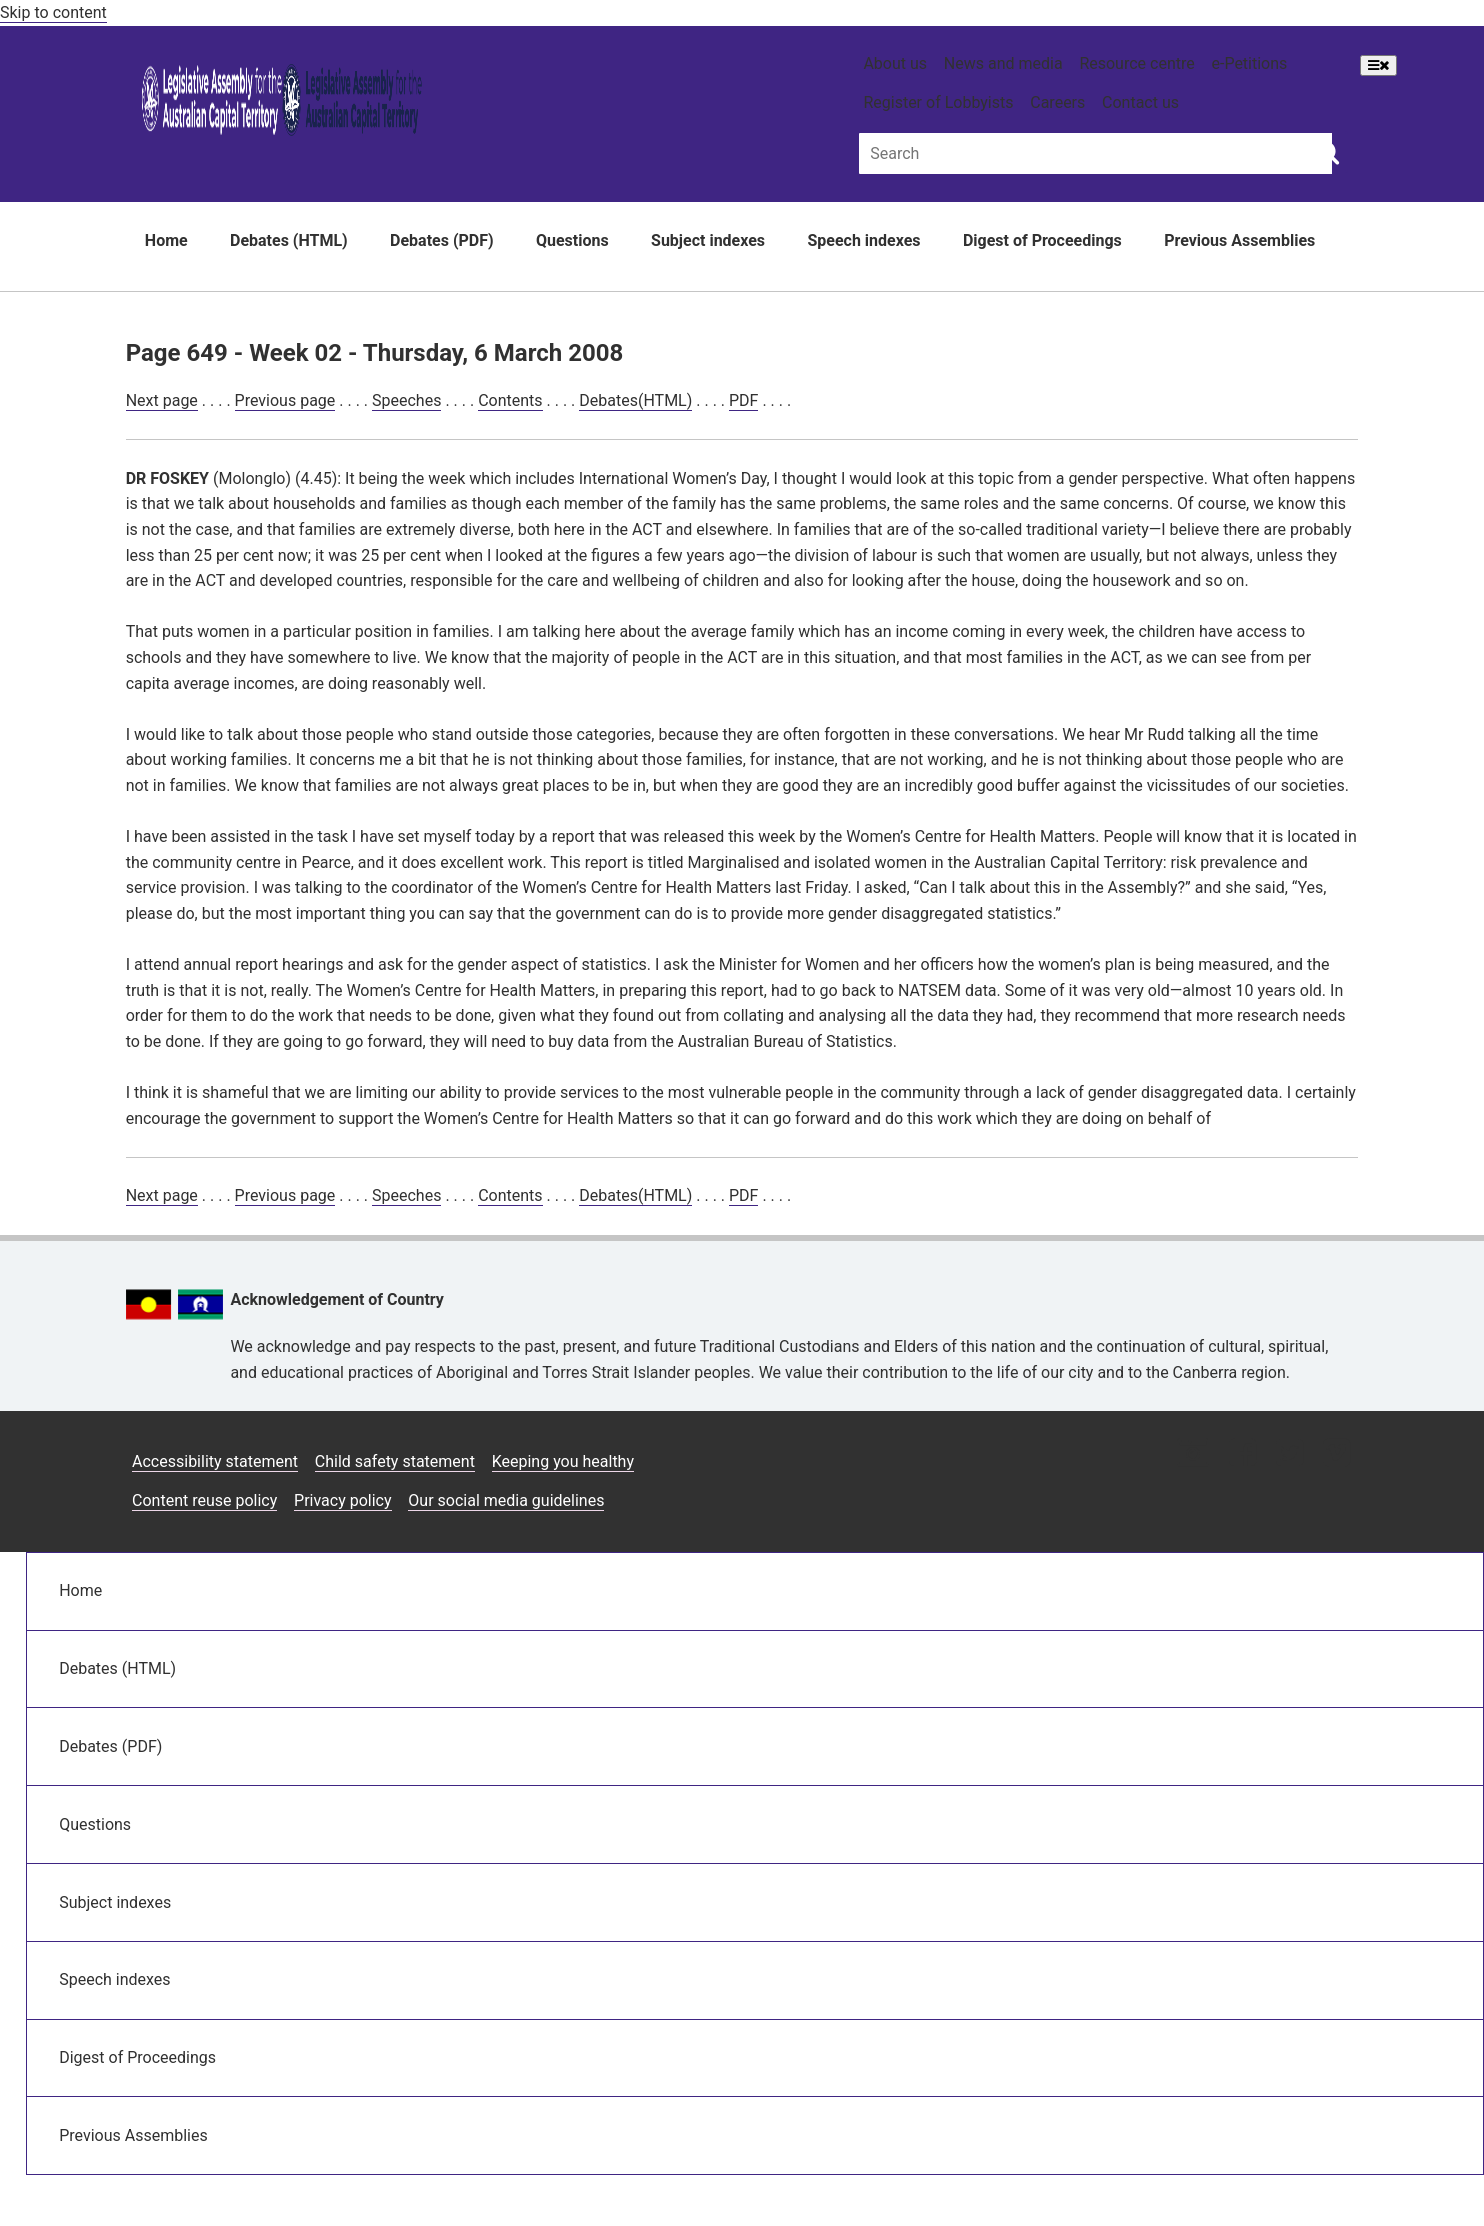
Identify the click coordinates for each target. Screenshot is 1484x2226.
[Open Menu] (1378, 65)
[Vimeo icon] (1336, 1454)
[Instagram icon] (1193, 1454)
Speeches (406, 400)
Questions (572, 240)
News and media (1003, 63)
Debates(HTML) (635, 400)
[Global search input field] (1095, 153)
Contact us (1140, 102)
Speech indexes (863, 240)
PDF (743, 400)
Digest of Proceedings (1042, 240)
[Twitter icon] (1289, 1454)
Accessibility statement (215, 1461)
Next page (162, 400)
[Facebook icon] (1242, 1454)
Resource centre (1136, 63)
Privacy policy (343, 1500)
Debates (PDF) (442, 240)
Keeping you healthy (563, 1461)
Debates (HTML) (289, 240)
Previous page (285, 400)
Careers (1057, 102)
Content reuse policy (204, 1500)
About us (895, 63)
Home (166, 240)
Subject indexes (708, 240)
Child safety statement (395, 1461)
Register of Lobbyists (938, 102)
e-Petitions (1249, 63)
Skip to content (53, 12)
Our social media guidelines (506, 1500)
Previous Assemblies (1239, 240)
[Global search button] (1327, 152)
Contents (510, 400)
